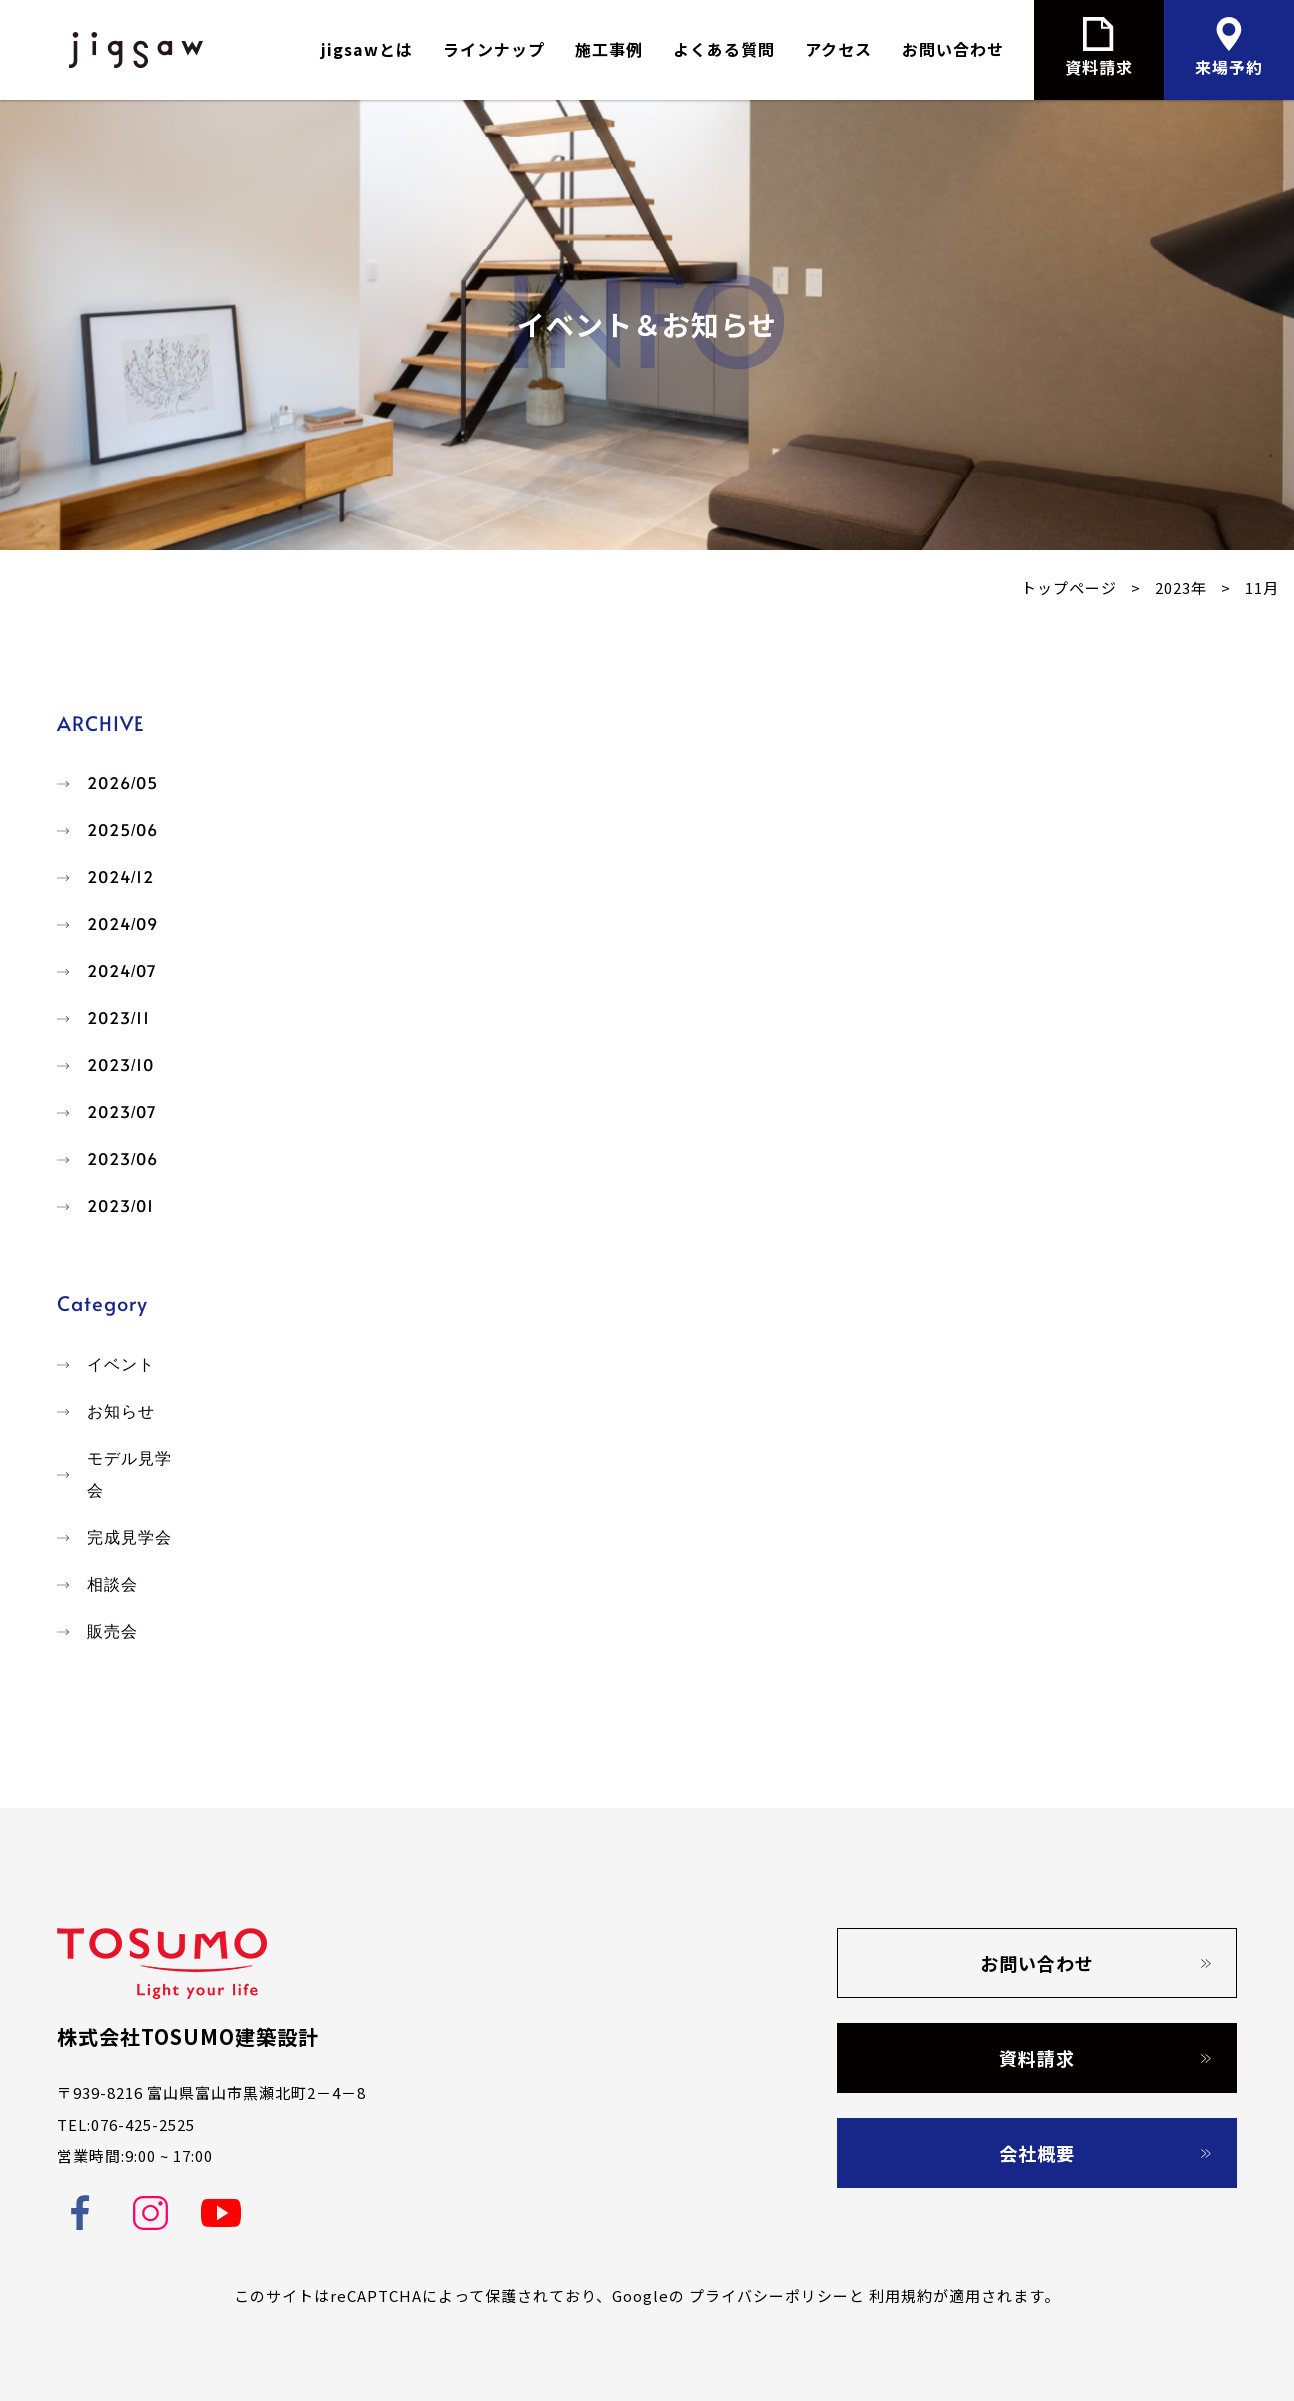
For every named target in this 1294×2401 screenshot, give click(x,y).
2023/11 (118, 1018)
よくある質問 (724, 49)
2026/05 (122, 783)
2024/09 (122, 924)
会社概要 (1037, 2153)
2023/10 (120, 1065)
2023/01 (120, 1206)
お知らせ (121, 1411)
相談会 (112, 1584)
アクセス (838, 49)
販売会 (112, 1631)
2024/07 (122, 971)
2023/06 (122, 1159)
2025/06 (122, 830)
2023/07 (122, 1112)
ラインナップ (494, 49)
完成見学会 (129, 1537)
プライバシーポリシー (769, 2295)
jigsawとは (367, 49)
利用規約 (901, 2295)
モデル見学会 (129, 1474)
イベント (121, 1364)
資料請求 (1037, 2058)
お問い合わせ (953, 49)
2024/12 (120, 877)
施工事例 (609, 49)
